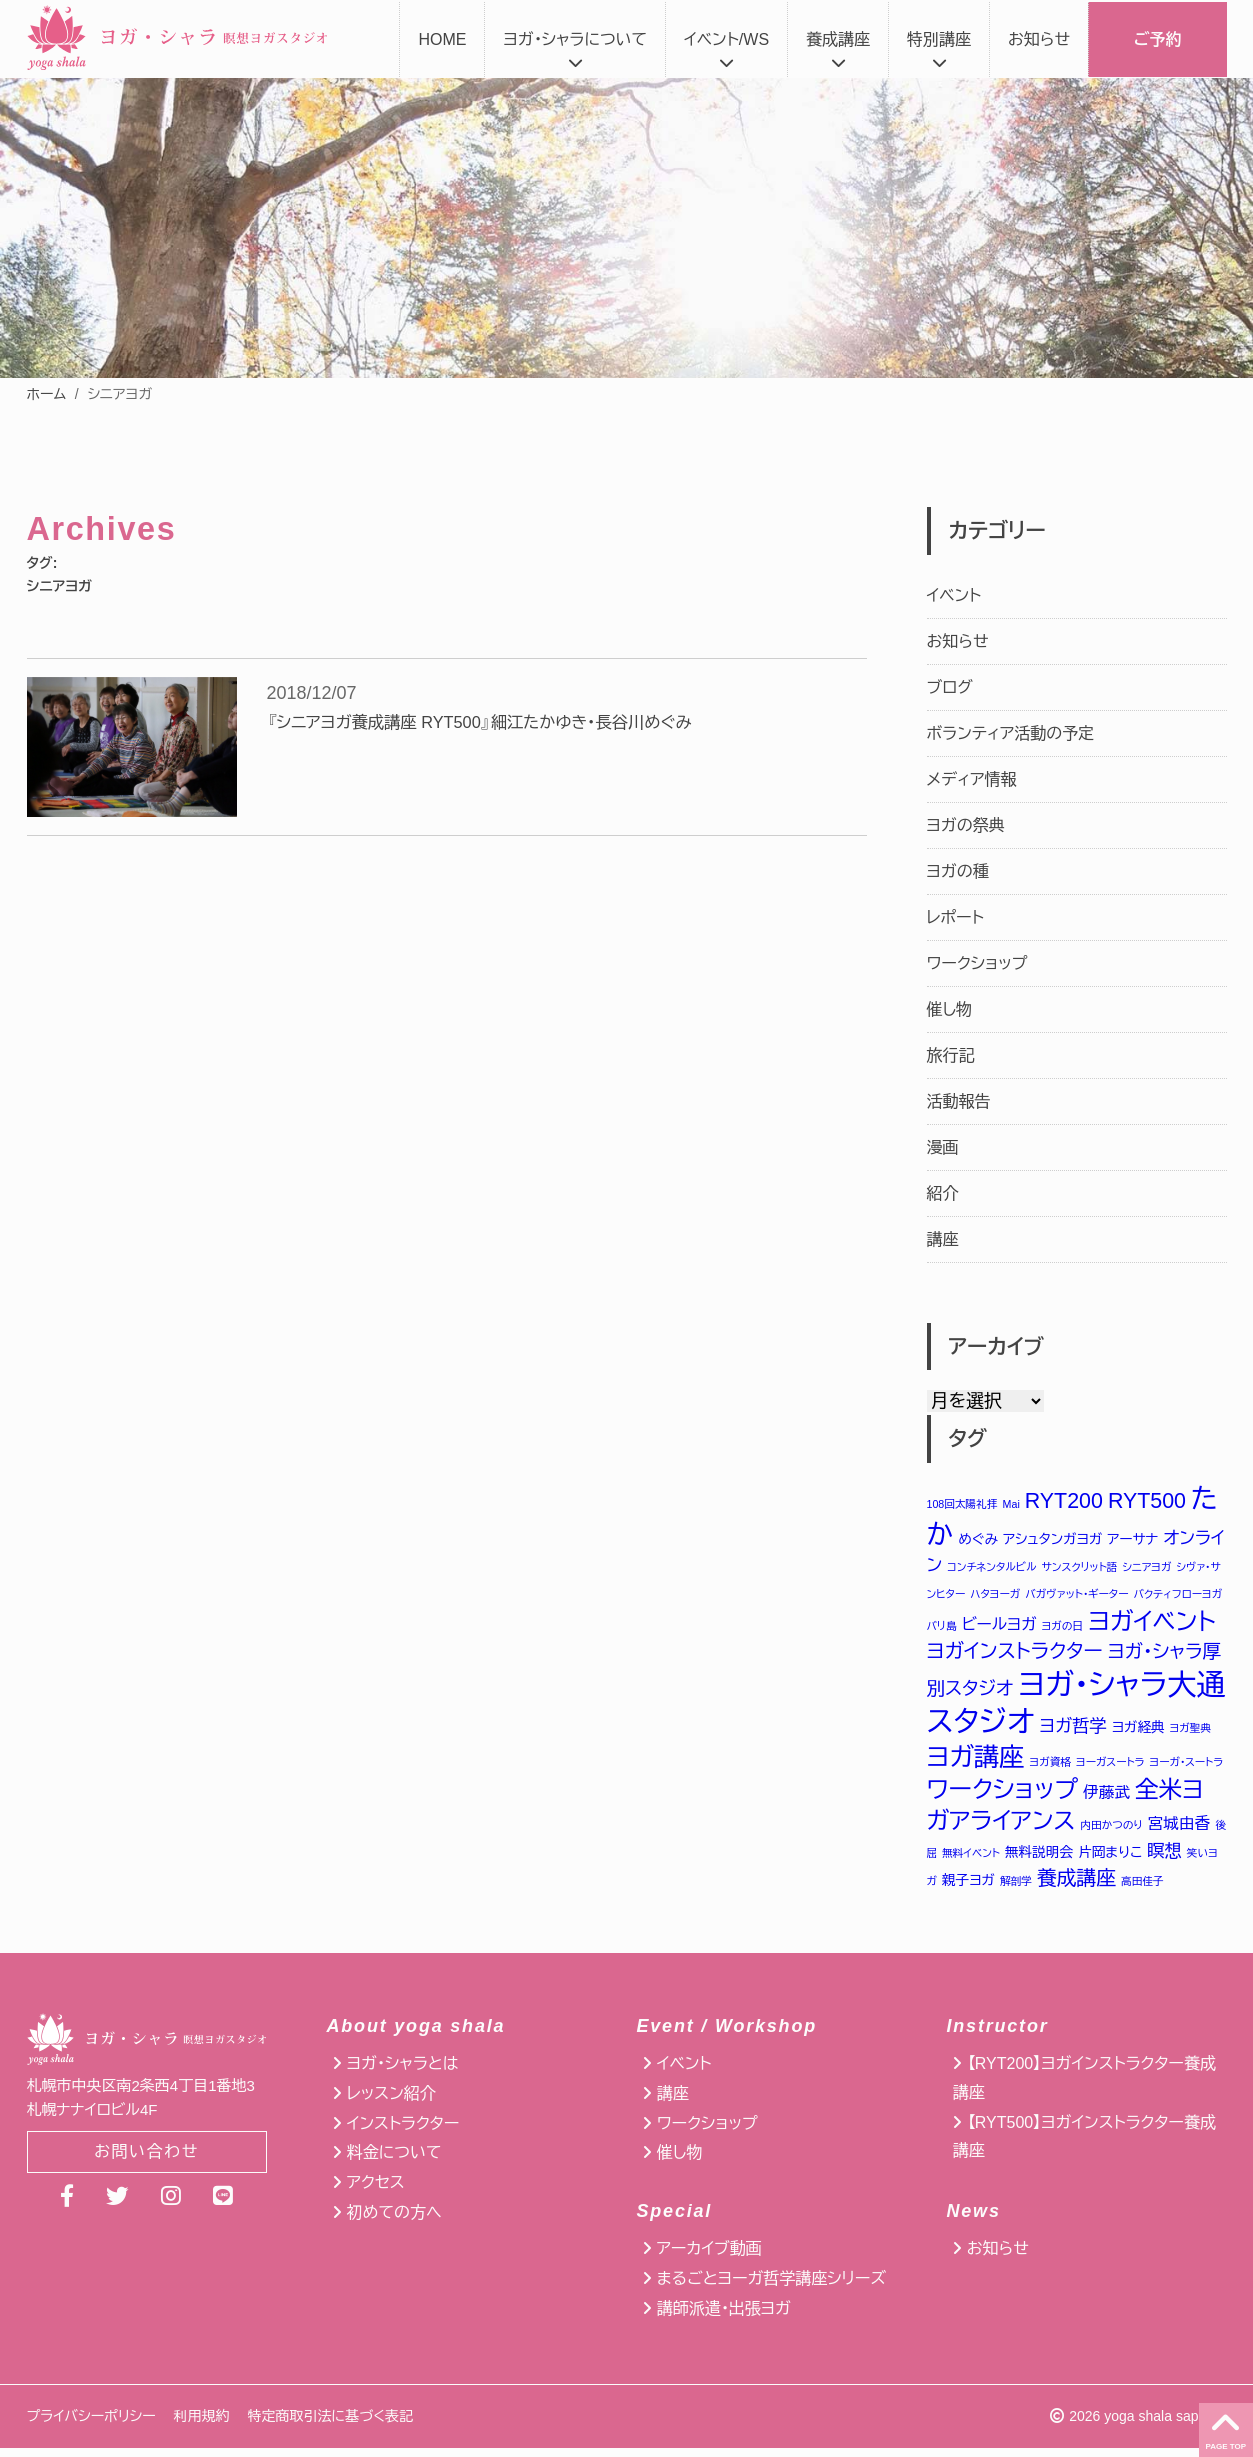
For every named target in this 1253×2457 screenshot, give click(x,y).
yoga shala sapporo (1165, 2425)
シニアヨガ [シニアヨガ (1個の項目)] (1146, 1568)
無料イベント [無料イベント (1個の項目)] (971, 1861)
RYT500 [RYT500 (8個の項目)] (1147, 1501)
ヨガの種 (958, 871)
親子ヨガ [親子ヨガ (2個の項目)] (968, 1889)
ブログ (950, 687)
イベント (954, 595)
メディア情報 (972, 779)
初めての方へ (394, 2221)
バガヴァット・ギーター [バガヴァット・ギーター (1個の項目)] (1076, 1595)
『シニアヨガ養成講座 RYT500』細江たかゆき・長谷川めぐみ (501, 723)
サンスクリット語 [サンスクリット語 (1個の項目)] (1080, 1568)
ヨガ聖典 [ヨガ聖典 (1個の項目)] (1190, 1733)
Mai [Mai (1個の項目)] (1011, 1504)
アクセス (376, 2192)
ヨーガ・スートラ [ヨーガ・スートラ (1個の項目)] (1187, 1768)
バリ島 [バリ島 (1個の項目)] (942, 1628)
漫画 (943, 1147)
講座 (943, 1239)
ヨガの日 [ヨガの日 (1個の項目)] (1062, 1628)
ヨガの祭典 (966, 825)
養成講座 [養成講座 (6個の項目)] (1076, 1887)
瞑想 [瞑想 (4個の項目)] (1164, 1859)
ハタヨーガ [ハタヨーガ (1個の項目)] (995, 1595)
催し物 (950, 1009)
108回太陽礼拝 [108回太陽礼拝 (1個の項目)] (962, 1504)
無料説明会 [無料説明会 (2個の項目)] (1039, 1860)
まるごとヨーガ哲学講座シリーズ (771, 2287)
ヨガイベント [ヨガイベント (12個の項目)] (1152, 1623)
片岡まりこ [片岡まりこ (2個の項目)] (1110, 1860)
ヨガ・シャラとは (403, 2072)
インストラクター (403, 2132)
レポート (955, 917)
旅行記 (951, 1055)
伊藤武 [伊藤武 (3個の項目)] (1106, 1799)
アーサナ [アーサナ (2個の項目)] (1132, 1539)
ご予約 (1158, 39)
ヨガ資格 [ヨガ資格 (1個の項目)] (1050, 1768)
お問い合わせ (146, 2162)
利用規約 (202, 2425)
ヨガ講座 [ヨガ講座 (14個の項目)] (976, 1763)
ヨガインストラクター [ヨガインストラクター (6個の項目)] (1015, 1654)
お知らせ (1039, 39)
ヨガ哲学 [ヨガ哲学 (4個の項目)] (1072, 1731)
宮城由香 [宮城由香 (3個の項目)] (1179, 1832)
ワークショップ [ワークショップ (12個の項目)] (1003, 1796)
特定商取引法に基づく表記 (330, 2425)
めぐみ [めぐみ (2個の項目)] (978, 1539)
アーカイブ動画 (709, 2258)
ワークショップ (977, 963)
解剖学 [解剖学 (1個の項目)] (1016, 1890)
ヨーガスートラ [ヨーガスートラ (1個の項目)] (1110, 1768)
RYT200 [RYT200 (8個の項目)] (1064, 1501)
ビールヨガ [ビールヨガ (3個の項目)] (999, 1626)
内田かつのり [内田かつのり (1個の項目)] (1111, 1834)
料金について (394, 2162)
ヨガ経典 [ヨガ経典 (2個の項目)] (1138, 1732)
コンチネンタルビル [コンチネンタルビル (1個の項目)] (991, 1568)
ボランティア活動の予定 (1011, 733)
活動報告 (959, 1101)
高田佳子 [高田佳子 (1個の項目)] (1142, 1890)
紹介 (943, 1193)
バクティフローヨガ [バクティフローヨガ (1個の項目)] (1177, 1595)
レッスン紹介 (391, 2102)
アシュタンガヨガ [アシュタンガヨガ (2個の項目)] (1052, 1539)
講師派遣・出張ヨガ (724, 2317)
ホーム (46, 394)
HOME (442, 39)
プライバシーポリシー (91, 2425)
